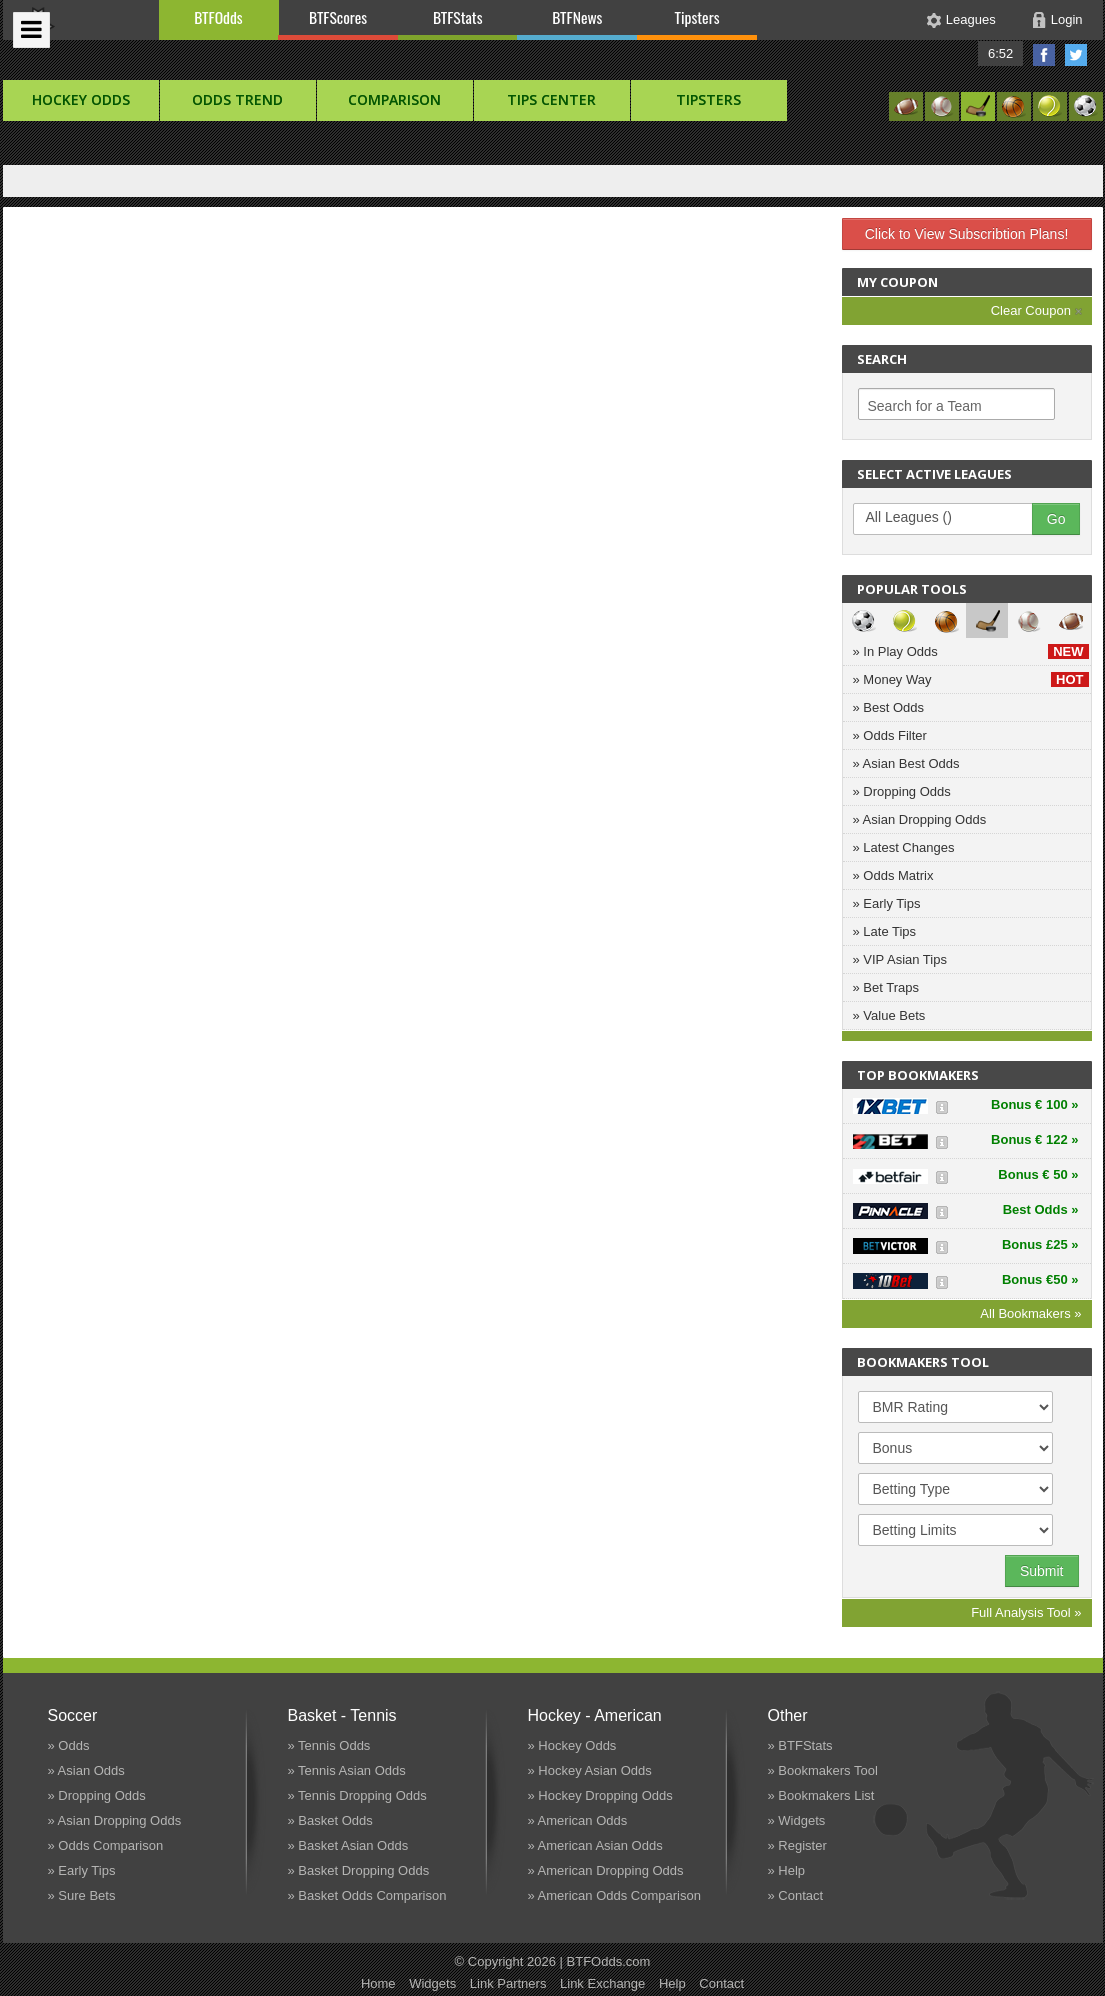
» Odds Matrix (893, 875)
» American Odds (578, 1820)
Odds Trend (237, 99)
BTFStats (458, 17)
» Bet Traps (886, 987)
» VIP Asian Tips (900, 959)
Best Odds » (1041, 1209)
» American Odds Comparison (614, 1895)
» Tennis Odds (329, 1745)
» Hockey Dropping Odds (600, 1795)
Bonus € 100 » (1034, 1104)
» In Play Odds (971, 651)
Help (672, 1983)
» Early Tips (887, 903)
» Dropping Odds (902, 791)
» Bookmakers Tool (823, 1770)
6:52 (1000, 53)
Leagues (971, 19)
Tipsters (696, 17)
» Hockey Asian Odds (590, 1770)
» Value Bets (889, 1015)
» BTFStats (800, 1745)
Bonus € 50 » (1038, 1174)
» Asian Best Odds (906, 763)
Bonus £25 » (1040, 1244)
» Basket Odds (330, 1820)
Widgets (432, 1983)
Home (378, 1983)
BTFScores (338, 17)
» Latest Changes (904, 847)
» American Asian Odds (595, 1845)
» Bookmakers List (821, 1795)
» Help (787, 1870)
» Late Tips (885, 931)
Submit (1042, 1571)
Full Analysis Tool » (1026, 1612)
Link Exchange (602, 1983)
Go (1056, 519)
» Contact (796, 1895)
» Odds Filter (890, 735)
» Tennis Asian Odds (347, 1770)
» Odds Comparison (106, 1845)
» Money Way (971, 679)
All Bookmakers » (1030, 1313)
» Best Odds (889, 707)
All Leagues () (953, 518)
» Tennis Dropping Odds (357, 1795)
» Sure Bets (82, 1895)
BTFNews (577, 17)
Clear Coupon (1036, 310)
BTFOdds (218, 17)
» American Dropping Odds (606, 1870)
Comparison (394, 99)
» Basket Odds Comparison (367, 1895)
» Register (797, 1845)
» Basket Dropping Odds (359, 1870)
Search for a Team (925, 406)
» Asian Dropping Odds (920, 819)
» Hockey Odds (572, 1745)
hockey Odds (81, 99)
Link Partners (508, 1983)
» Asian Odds (86, 1770)
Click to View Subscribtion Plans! (967, 234)
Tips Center (551, 99)
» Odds (69, 1745)
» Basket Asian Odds (348, 1845)
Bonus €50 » (1040, 1279)
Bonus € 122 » (1034, 1139)
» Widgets (797, 1820)
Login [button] (1067, 19)
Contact (721, 1983)
